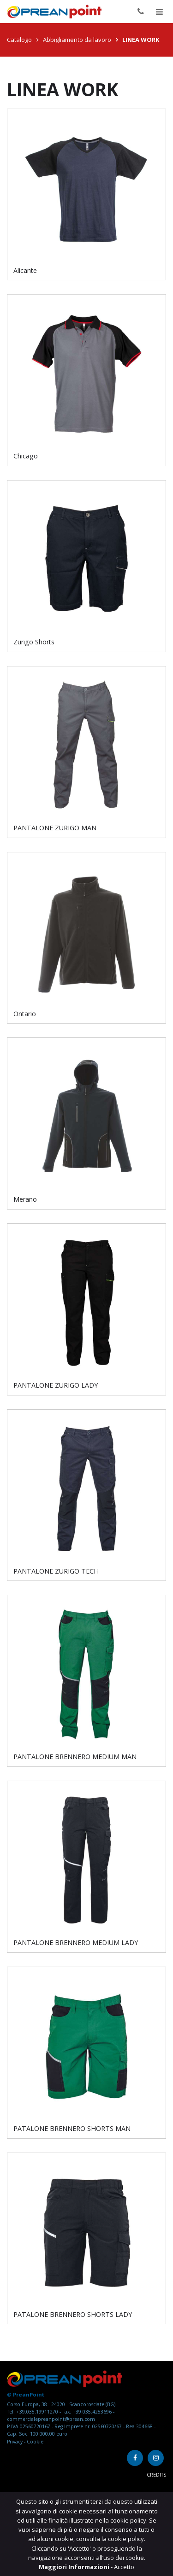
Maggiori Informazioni (75, 2567)
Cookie (35, 2441)
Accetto (124, 2567)
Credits (156, 2475)
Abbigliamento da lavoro (77, 39)
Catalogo (19, 39)
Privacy (15, 2441)
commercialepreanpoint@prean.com (51, 2419)
